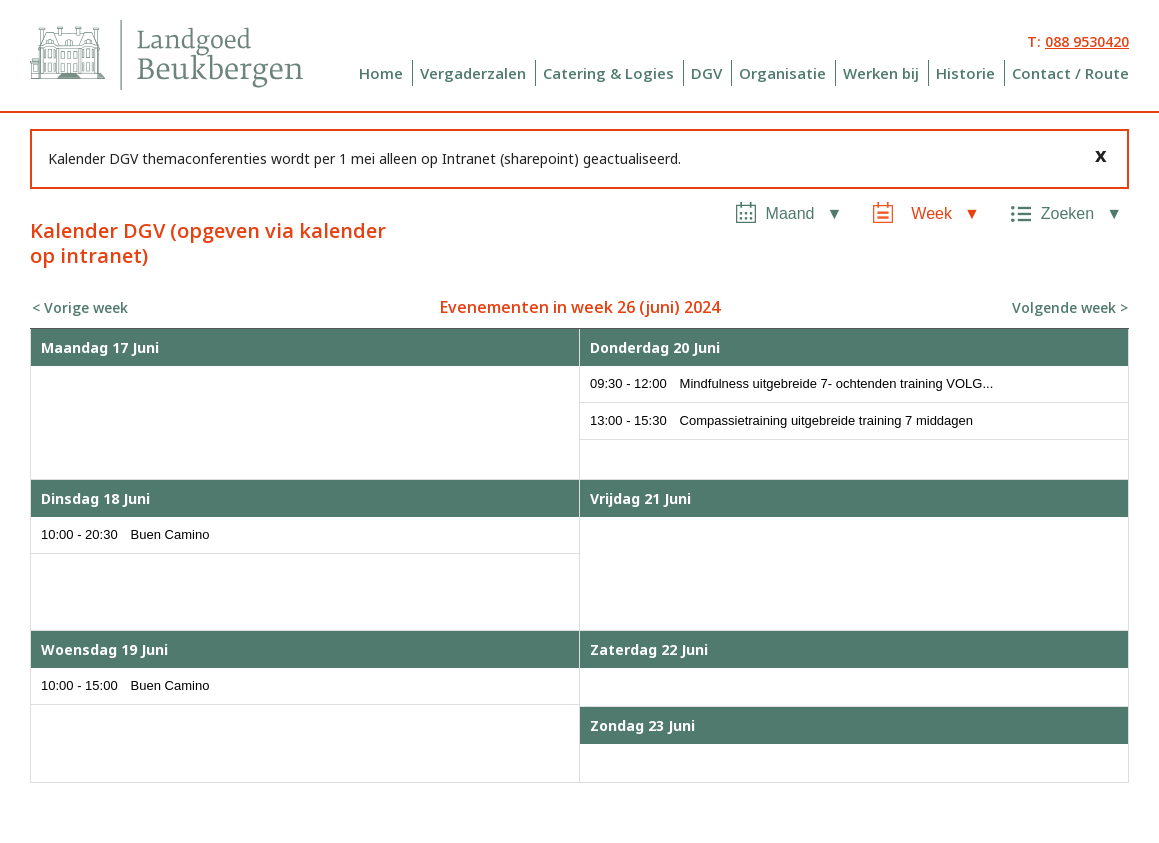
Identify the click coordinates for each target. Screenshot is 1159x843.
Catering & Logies (608, 73)
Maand (790, 213)
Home (381, 73)
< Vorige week (80, 307)
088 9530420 (1087, 41)
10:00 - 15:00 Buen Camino (125, 685)
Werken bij (881, 73)
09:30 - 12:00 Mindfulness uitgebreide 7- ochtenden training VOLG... (791, 383)
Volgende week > (1070, 307)
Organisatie (782, 73)
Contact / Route (1070, 73)
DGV (706, 73)
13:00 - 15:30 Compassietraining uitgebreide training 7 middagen (781, 420)
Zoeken (1067, 213)
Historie (965, 73)
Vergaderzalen (473, 73)
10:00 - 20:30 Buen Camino (125, 534)
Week (931, 213)
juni (659, 307)
